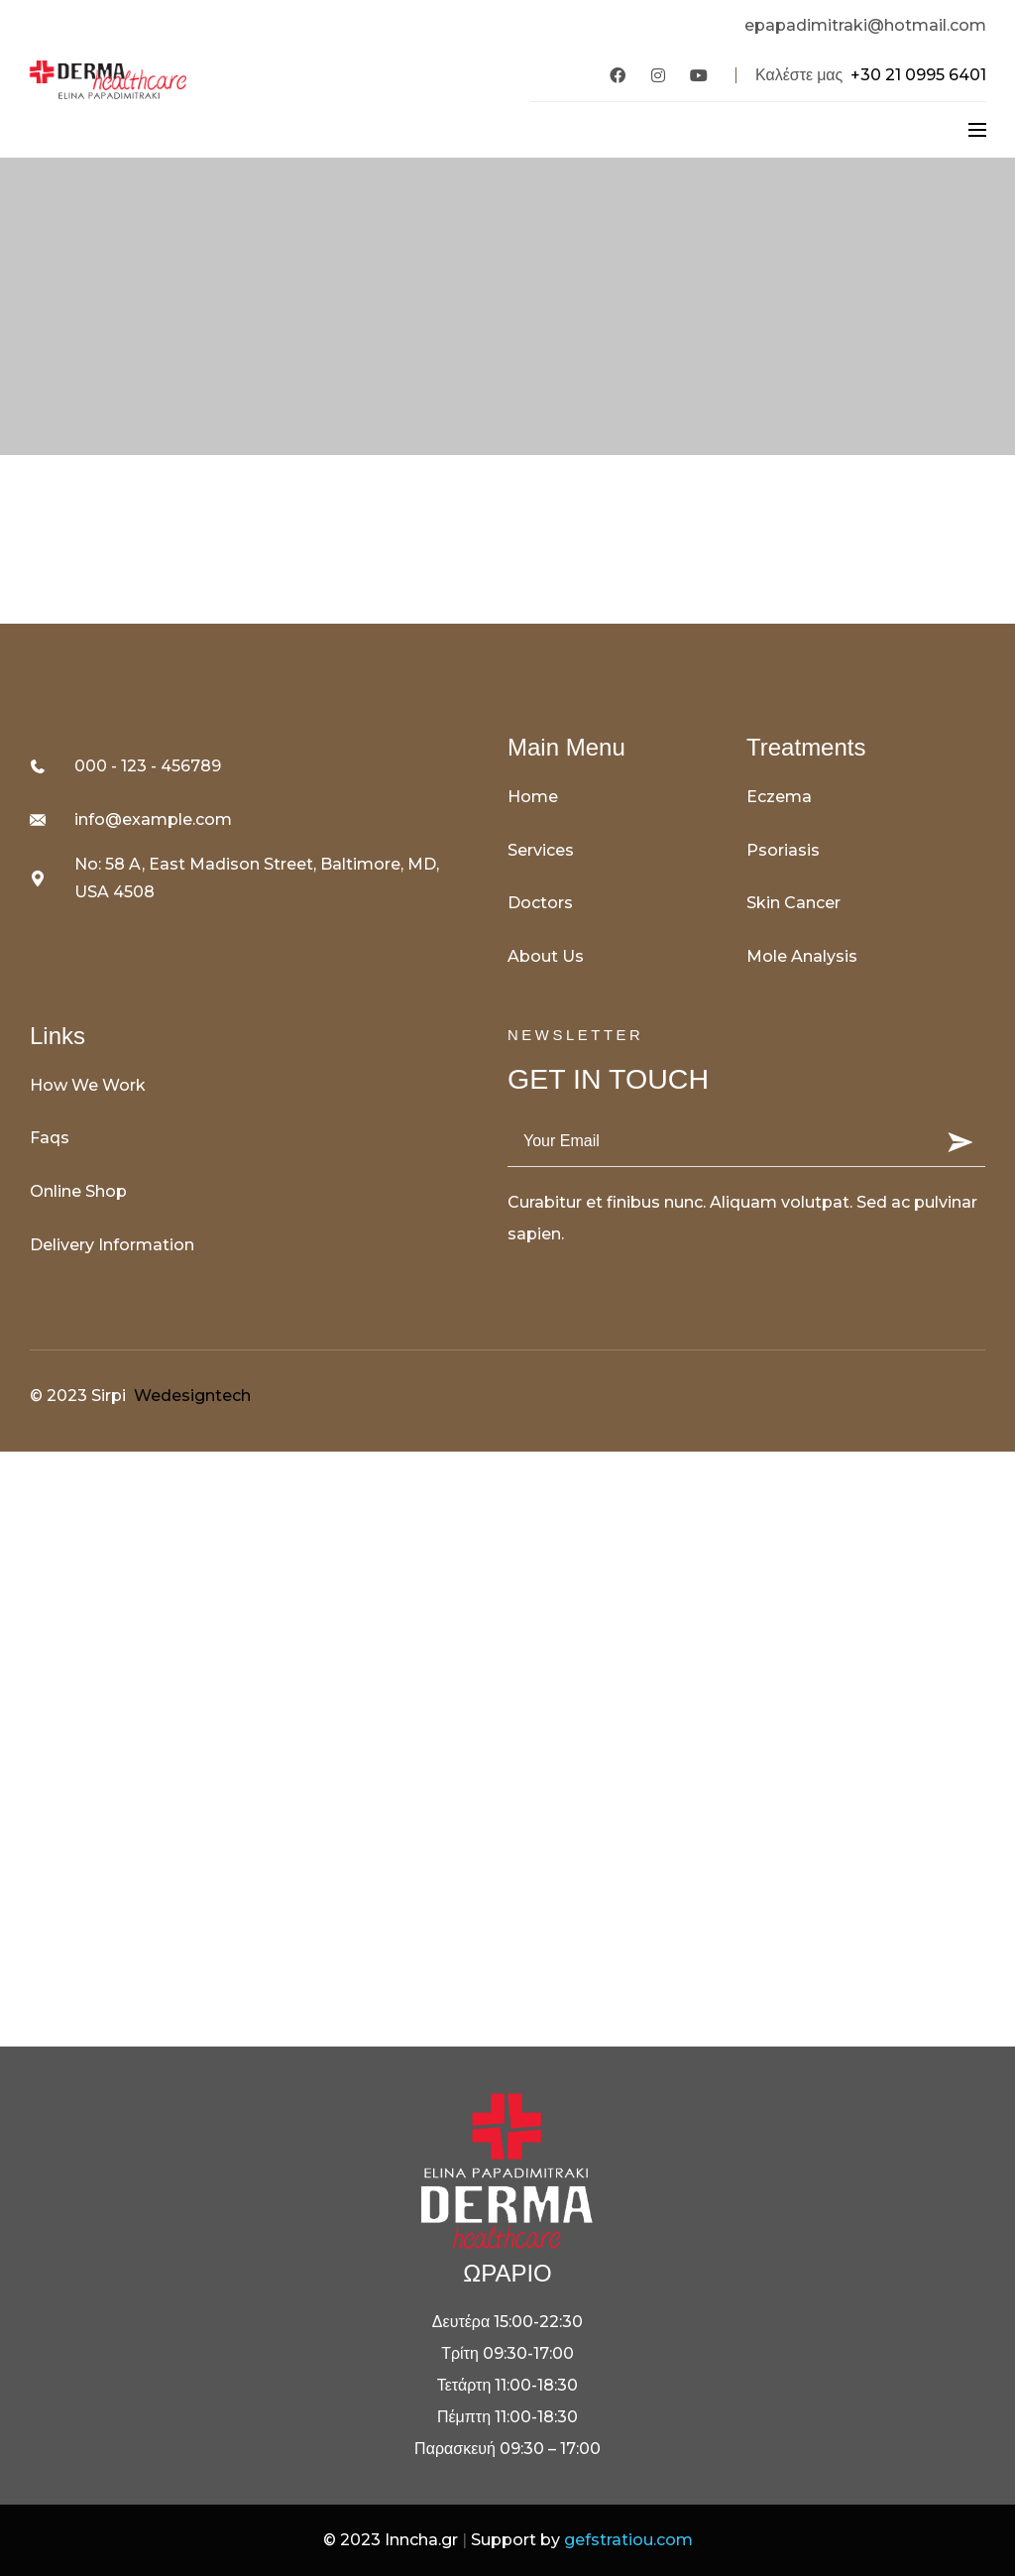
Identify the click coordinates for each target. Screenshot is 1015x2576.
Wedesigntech (192, 1395)
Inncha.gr (421, 2539)
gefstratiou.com (628, 2539)
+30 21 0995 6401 (918, 74)
